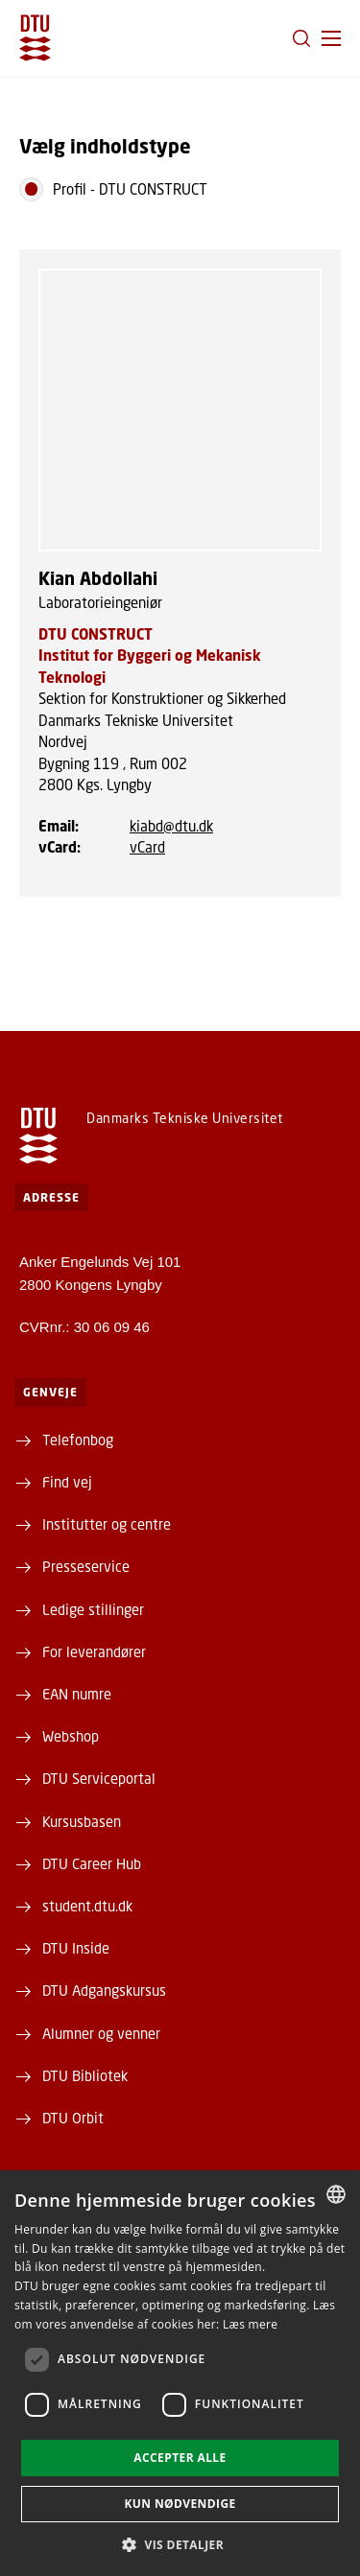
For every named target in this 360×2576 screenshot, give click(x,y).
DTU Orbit (73, 2117)
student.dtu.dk (87, 1905)
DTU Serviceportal (99, 1778)
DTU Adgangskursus (104, 1990)
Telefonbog (77, 1439)
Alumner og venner (101, 2033)
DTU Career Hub (91, 1863)
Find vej (67, 1481)
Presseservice (86, 1566)
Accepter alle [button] (179, 2457)
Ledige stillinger (93, 1609)
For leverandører (94, 1651)
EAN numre (76, 1693)
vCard (147, 846)
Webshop (70, 1736)
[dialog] (180, 2373)
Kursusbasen (81, 1821)
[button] (331, 38)
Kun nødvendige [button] (179, 2503)
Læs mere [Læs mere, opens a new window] (250, 2324)
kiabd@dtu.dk (171, 825)
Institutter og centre (106, 1524)
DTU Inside (75, 1947)
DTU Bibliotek (85, 2075)
